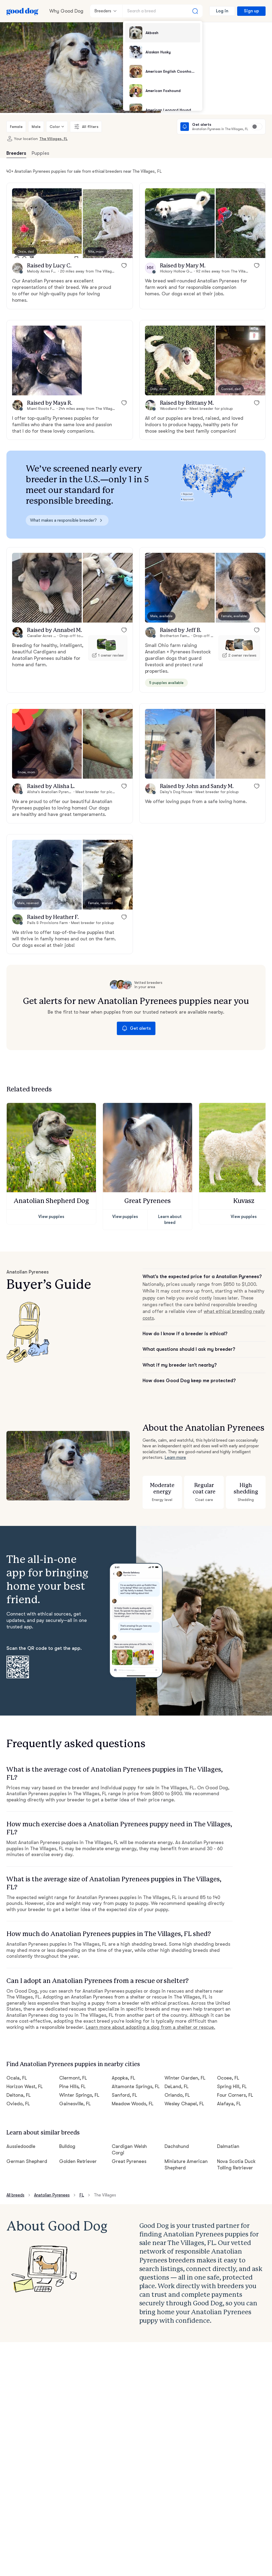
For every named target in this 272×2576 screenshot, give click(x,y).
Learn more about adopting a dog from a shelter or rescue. (150, 2027)
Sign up (251, 11)
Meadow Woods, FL (133, 2103)
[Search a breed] (162, 11)
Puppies (40, 153)
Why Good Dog (66, 11)
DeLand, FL (177, 2086)
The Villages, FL (53, 139)
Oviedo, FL (18, 2103)
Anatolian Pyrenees (52, 2195)
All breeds (15, 2195)
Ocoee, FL (228, 2078)
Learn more (175, 1457)
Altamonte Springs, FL (136, 2086)
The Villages (105, 2195)
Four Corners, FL (235, 2095)
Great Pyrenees (129, 2161)
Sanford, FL (124, 2095)
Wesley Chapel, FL (184, 2103)
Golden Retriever (78, 2161)
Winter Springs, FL (79, 2095)
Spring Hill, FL (232, 2086)
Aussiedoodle (20, 2146)
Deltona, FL (18, 2095)
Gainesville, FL (75, 2103)
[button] (47, 223)
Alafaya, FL (229, 2103)
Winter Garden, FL (185, 2078)
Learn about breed (170, 1219)
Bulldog (67, 2146)
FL (81, 2195)
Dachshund (177, 2146)
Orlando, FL (177, 2095)
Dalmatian (228, 2146)
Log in (222, 11)
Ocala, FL (16, 2078)
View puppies (51, 1216)
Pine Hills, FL (72, 2086)
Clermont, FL (73, 2078)
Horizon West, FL (24, 2086)
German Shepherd (26, 2161)
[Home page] (22, 11)
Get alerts (136, 1028)
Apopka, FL (123, 2078)
